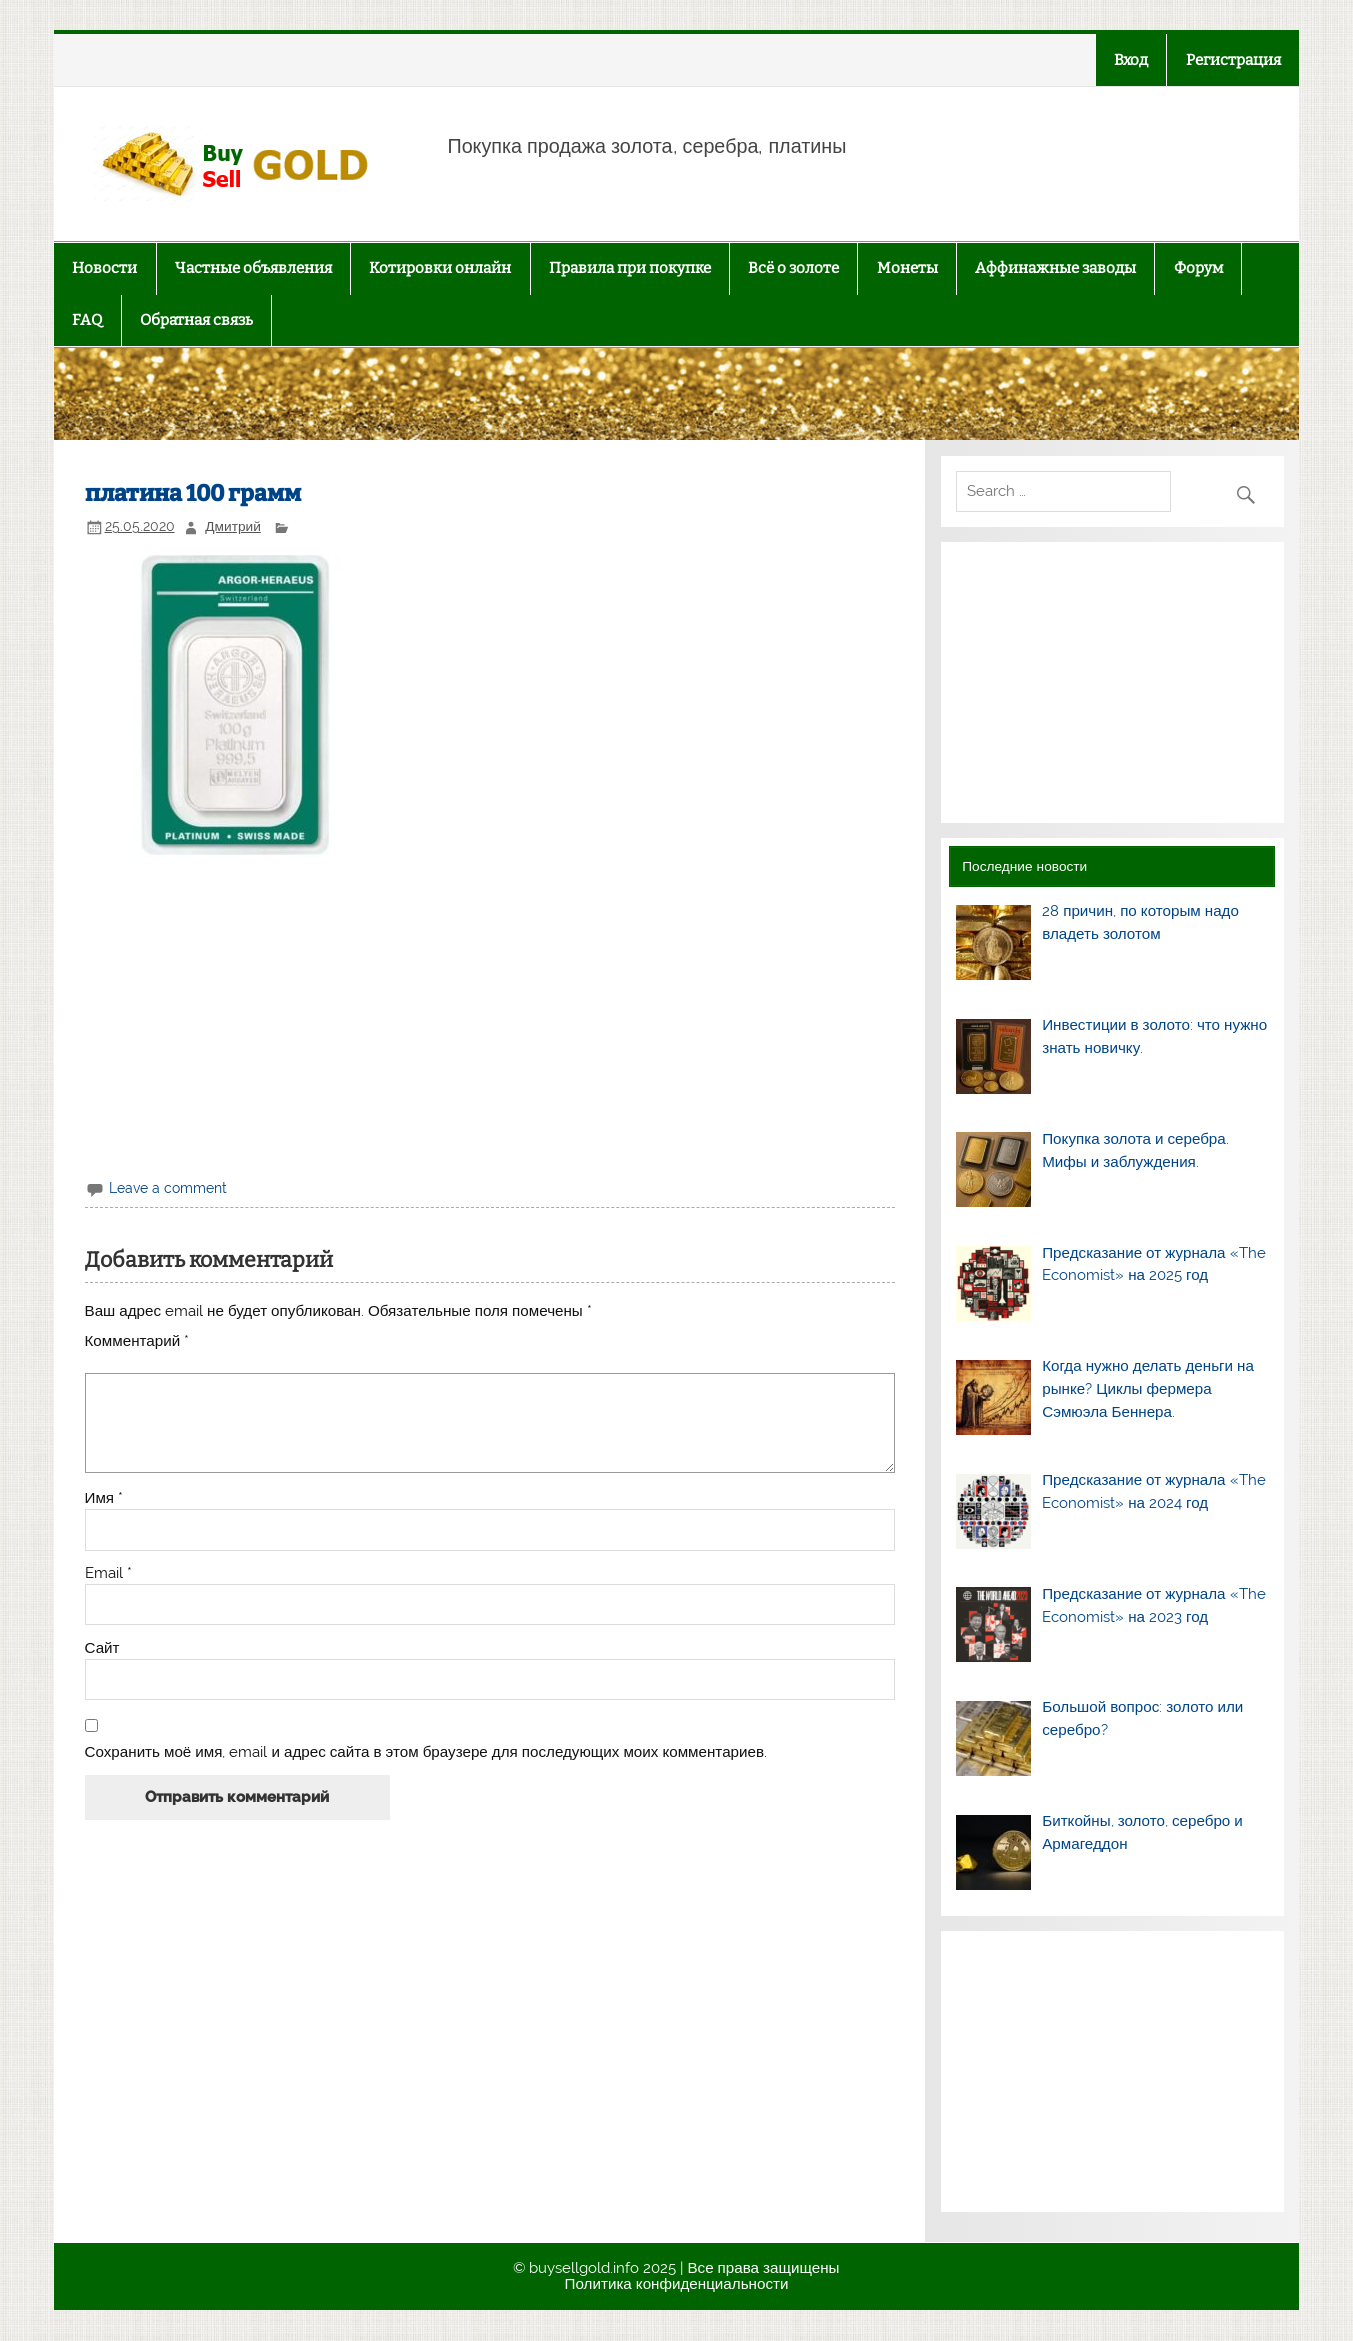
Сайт (102, 1648)
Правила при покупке (630, 268)
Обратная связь (196, 320)
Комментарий (137, 1341)
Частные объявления (253, 268)
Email (108, 1573)
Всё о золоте (793, 268)
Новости (104, 268)
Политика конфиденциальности (677, 2284)
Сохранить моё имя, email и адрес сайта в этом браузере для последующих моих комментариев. (426, 1752)
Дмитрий (232, 526)
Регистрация (1233, 60)
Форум (1198, 268)
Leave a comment (168, 1188)
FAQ (87, 320)
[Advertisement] (490, 1014)
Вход (1131, 60)
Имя (104, 1498)
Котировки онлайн (440, 268)
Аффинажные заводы (1055, 268)
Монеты (907, 268)
